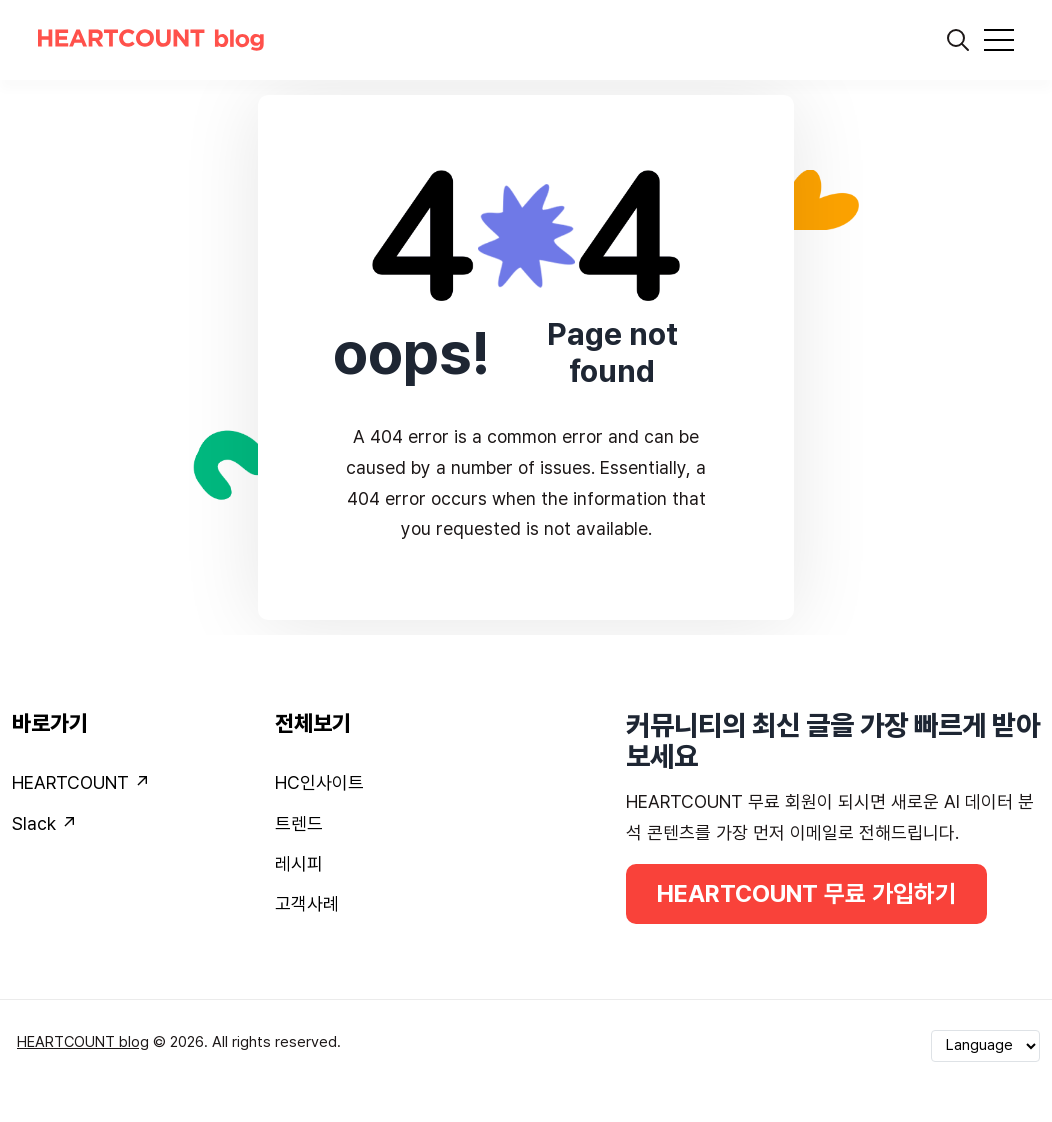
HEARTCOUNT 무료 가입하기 (806, 893)
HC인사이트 (319, 782)
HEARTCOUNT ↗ (81, 782)
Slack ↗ (44, 823)
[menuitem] (131, 787)
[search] (958, 40)
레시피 (299, 863)
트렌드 (299, 823)
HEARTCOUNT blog (83, 1042)
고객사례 (307, 903)
